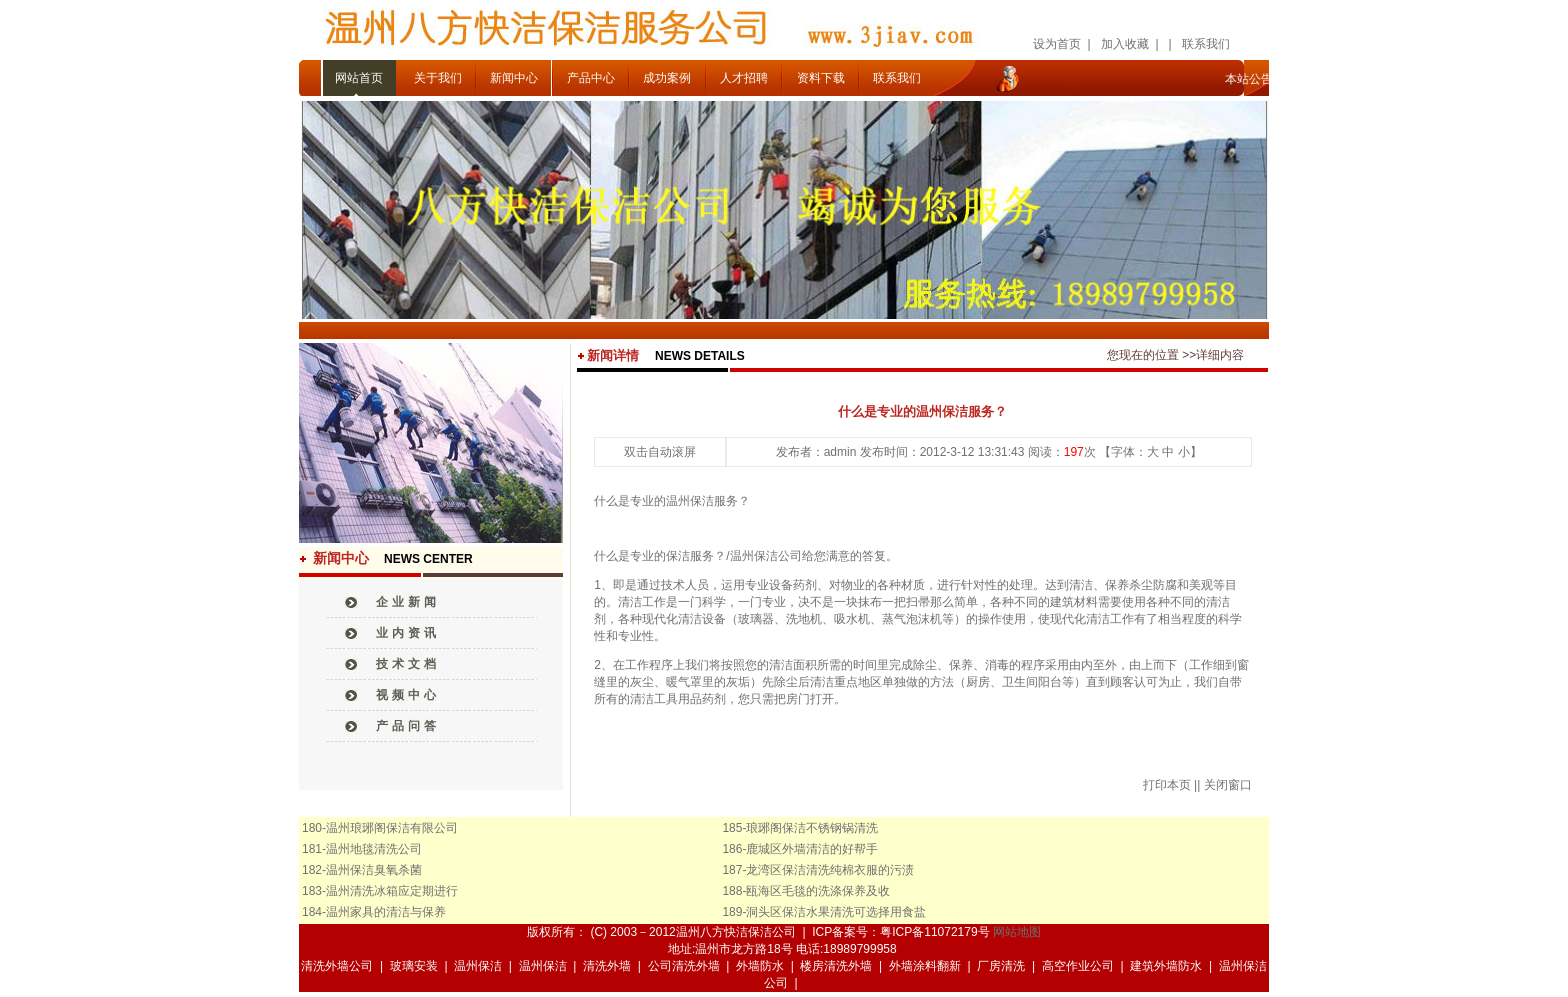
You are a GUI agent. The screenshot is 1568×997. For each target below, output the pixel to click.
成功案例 (667, 78)
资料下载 (821, 78)
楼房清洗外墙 (836, 966)
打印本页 (1167, 785)
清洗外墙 (607, 966)
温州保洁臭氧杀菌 (374, 870)
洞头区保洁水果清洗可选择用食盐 (836, 912)
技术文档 (408, 664)
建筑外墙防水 (1166, 966)
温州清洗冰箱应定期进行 (392, 891)
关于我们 (438, 78)
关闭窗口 (1228, 785)
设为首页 (1057, 44)
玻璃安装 (414, 966)
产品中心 (591, 78)
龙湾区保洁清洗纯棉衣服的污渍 (830, 870)
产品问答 (408, 726)
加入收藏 (1125, 44)
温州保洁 (478, 966)
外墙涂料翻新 (925, 966)
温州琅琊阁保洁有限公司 (392, 828)
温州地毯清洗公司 (374, 849)
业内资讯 (408, 633)
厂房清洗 (1001, 966)
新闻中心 (514, 78)
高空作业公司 (1078, 966)
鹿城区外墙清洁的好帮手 (812, 849)
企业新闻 (408, 602)
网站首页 (359, 78)
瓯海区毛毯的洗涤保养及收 (818, 891)
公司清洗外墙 (684, 966)
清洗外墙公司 (337, 966)
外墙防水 (760, 966)
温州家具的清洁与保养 (386, 912)
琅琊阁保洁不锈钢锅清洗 (812, 828)
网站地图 (1017, 932)
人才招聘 (744, 78)
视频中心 (408, 695)
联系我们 (1206, 44)
